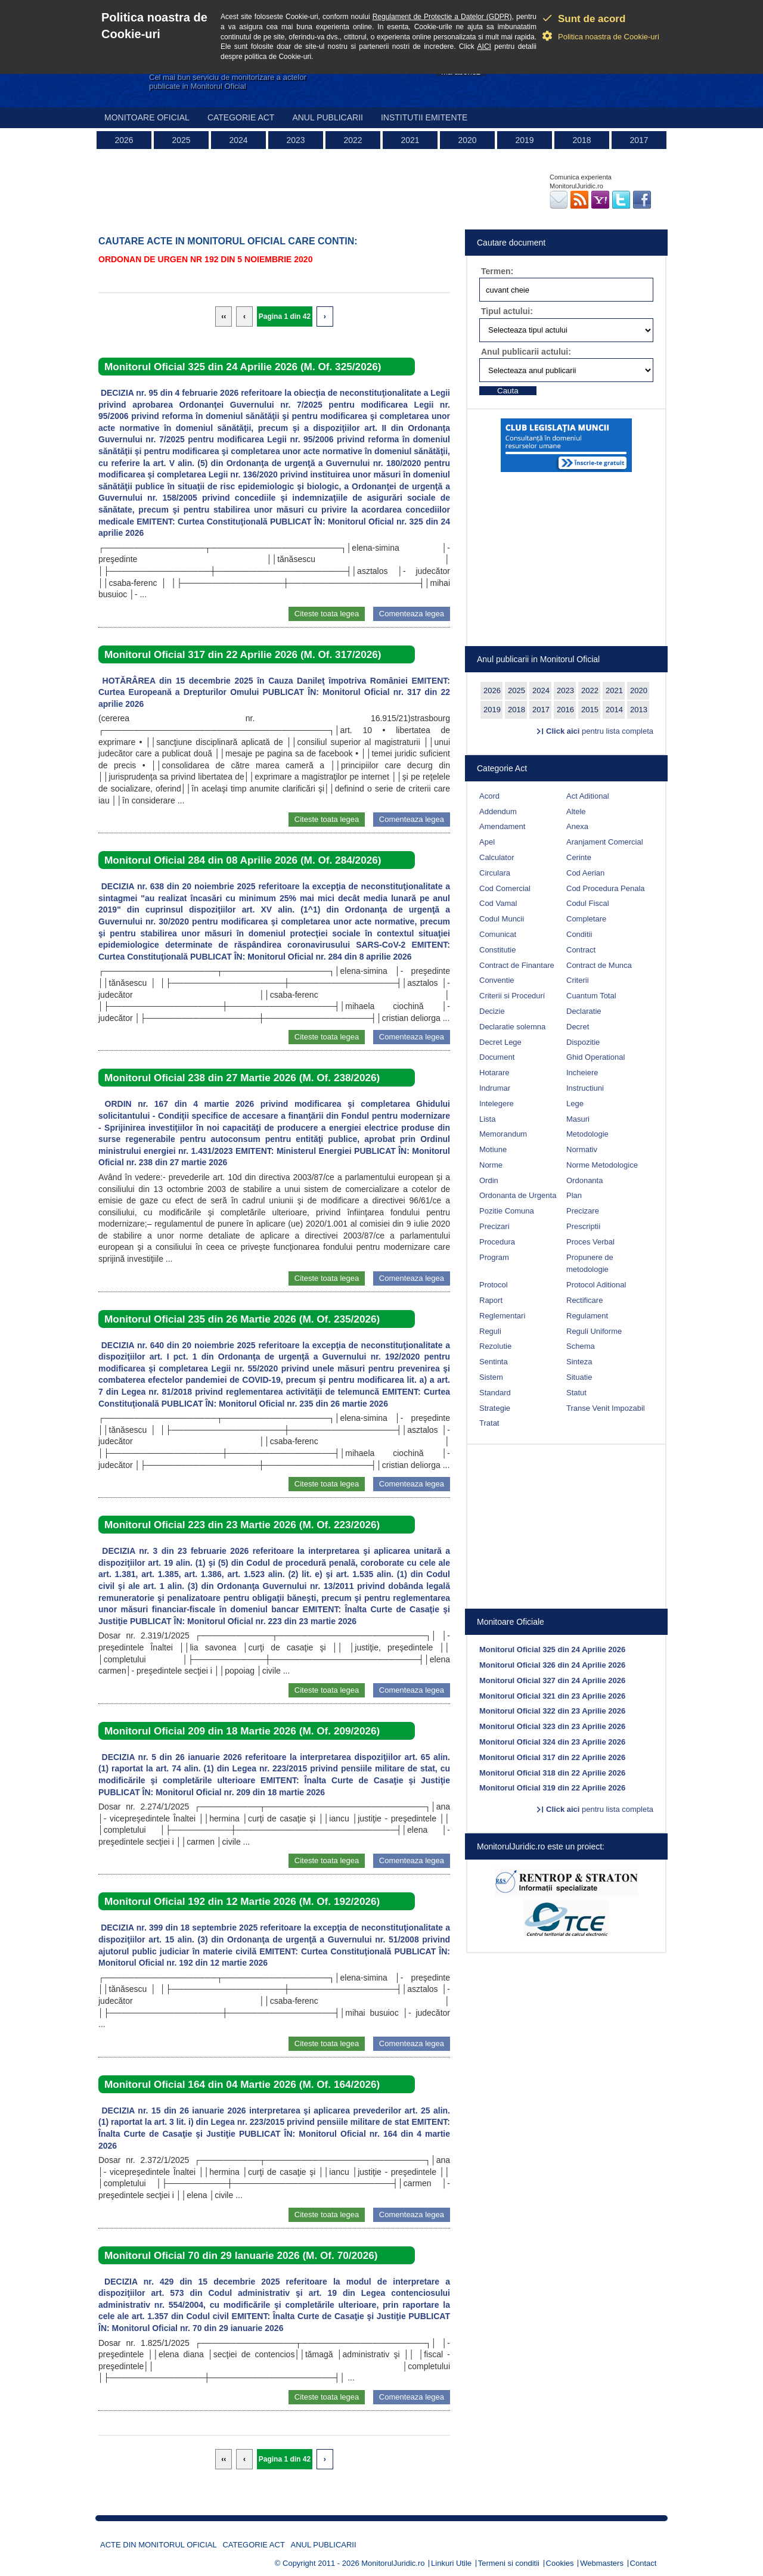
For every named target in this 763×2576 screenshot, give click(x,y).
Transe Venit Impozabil (605, 1408)
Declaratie (583, 1011)
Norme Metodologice (602, 1164)
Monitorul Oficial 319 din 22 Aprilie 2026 (552, 1787)
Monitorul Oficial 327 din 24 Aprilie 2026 (552, 1680)
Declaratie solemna (512, 1026)
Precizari (494, 1226)
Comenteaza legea (411, 613)
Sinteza (579, 1361)
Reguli (490, 1331)
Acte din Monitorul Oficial (158, 2544)
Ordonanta (584, 1180)
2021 (410, 140)
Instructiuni (585, 1088)
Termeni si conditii (508, 2563)
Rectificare (584, 1300)
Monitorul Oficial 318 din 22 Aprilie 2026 (552, 1772)
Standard (495, 1392)
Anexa (577, 826)
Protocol (493, 1284)
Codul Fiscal (587, 903)
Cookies (560, 2563)
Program (494, 1257)
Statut (576, 1392)
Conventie (496, 980)
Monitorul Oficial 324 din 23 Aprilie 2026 (552, 1741)
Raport (491, 1300)
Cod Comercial (505, 888)
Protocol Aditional (596, 1284)
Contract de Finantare (516, 965)
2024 (238, 140)
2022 (352, 140)
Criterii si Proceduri (512, 995)
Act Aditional (587, 796)
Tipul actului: (507, 311)
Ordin (488, 1180)
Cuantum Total (591, 995)
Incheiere (582, 1072)
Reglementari (502, 1315)
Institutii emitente (424, 117)
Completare (586, 918)
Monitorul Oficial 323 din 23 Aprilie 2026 (552, 1726)
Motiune (493, 1149)
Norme (491, 1164)
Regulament (587, 1315)
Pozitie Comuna (506, 1210)
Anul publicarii (327, 117)
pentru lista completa (599, 731)
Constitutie (497, 949)
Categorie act (241, 117)
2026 (123, 140)
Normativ (581, 1149)
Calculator (496, 857)
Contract (580, 949)
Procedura (497, 1241)
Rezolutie (495, 1346)
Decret (577, 1026)
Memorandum (503, 1133)
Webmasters (602, 2563)
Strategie (494, 1408)
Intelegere (496, 1103)
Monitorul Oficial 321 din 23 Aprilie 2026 (552, 1696)
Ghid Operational (595, 1057)
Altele (576, 811)
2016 (565, 709)
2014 (614, 709)
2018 (581, 140)
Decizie (492, 1011)
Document (496, 1057)
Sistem (491, 1377)
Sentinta (493, 1361)
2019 (524, 140)
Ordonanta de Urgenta (517, 1195)
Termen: (497, 271)
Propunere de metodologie (589, 1263)
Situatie (579, 1377)
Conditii (579, 934)
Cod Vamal (498, 903)
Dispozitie (583, 1042)
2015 (589, 709)
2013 (638, 709)
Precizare (582, 1210)
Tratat (489, 1423)
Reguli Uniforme (594, 1331)
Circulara (494, 872)
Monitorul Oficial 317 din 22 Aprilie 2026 (552, 1757)
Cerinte (578, 857)
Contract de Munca (599, 965)
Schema (580, 1346)
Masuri (578, 1119)
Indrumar (494, 1088)
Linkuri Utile (451, 2563)
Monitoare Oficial (147, 117)
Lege (575, 1103)
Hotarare (494, 1072)
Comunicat (497, 934)
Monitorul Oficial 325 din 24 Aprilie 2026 (552, 1649)
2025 (181, 140)
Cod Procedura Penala (605, 888)
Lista (487, 1119)
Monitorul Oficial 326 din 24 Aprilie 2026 (552, 1665)
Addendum (498, 811)
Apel (487, 841)
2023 (295, 140)
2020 (467, 140)
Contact (643, 2563)
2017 (638, 140)
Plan (574, 1195)
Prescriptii (583, 1226)
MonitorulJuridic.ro (392, 2563)
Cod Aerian (585, 872)
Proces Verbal (590, 1241)
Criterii (577, 980)
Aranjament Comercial (604, 841)
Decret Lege (500, 1042)
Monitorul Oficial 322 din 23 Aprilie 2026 (552, 1710)
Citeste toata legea (326, 613)
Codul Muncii (501, 918)
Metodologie (587, 1133)
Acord (489, 796)
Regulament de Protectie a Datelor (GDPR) (442, 17)
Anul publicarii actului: (526, 351)
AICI (484, 46)
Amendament (502, 826)
